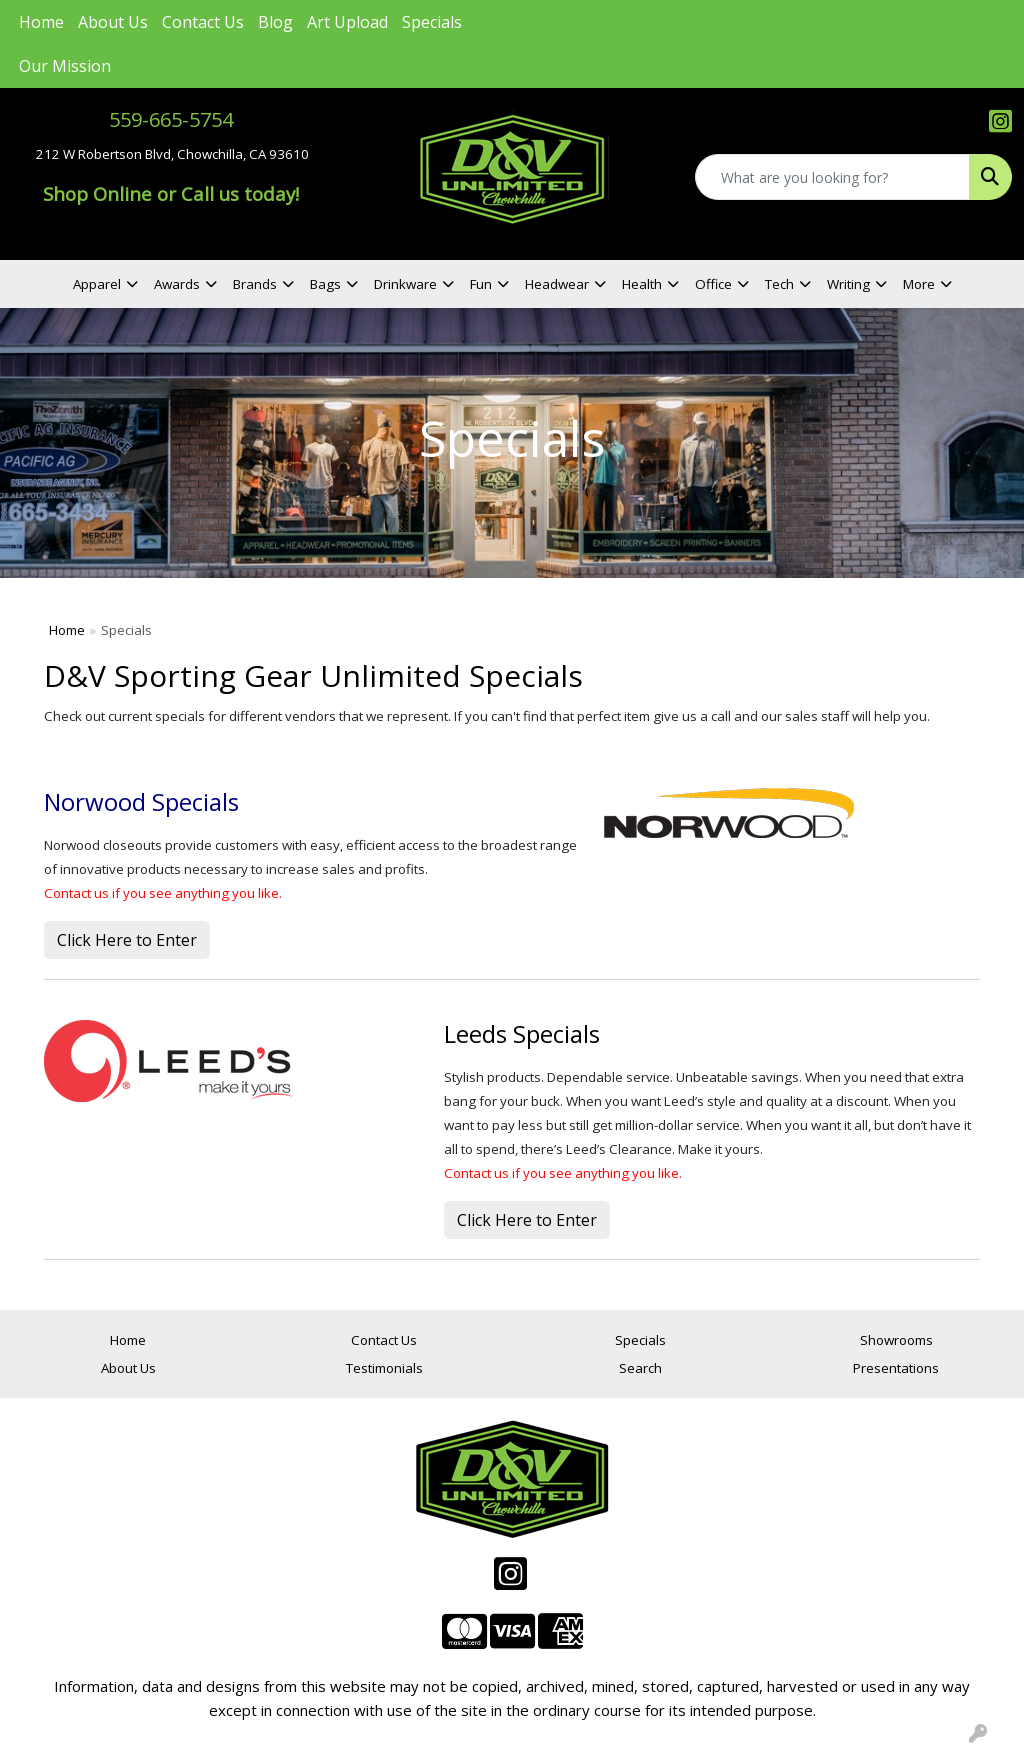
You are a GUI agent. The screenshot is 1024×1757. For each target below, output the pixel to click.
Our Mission (65, 66)
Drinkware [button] (405, 284)
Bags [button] (325, 284)
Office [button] (713, 284)
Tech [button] (779, 284)
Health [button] (642, 284)
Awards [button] (177, 284)
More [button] (919, 284)
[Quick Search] (832, 177)
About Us (113, 22)
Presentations (896, 1368)
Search (640, 1368)
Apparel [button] (97, 284)
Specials (432, 22)
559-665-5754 (171, 119)
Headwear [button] (557, 284)
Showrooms (896, 1340)
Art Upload (347, 22)
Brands (255, 284)
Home (41, 22)
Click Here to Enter (127, 940)
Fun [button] (481, 284)
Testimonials (384, 1368)
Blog (275, 22)
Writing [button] (848, 284)
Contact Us (203, 22)
